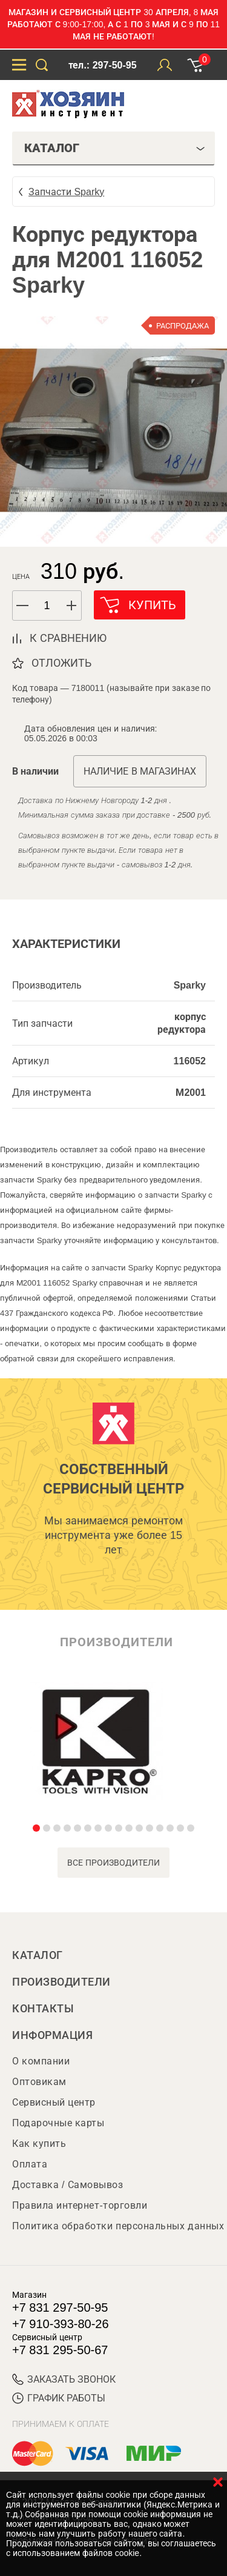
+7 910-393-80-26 (60, 2324)
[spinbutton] (47, 605)
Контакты (43, 2009)
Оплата (29, 2164)
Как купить (39, 2143)
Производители (61, 1982)
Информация (52, 2035)
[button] (72, 605)
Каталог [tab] (114, 148)
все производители (113, 1862)
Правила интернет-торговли (79, 2205)
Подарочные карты (58, 2123)
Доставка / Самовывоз (67, 2185)
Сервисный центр (54, 2102)
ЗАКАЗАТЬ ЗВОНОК (64, 2379)
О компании (41, 2061)
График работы (58, 2398)
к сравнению (68, 638)
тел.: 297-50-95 (102, 65)
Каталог (37, 1955)
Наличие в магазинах (140, 771)
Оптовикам (39, 2082)
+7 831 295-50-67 (60, 2350)
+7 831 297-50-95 (60, 2307)
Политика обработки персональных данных (118, 2226)
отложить (61, 663)
